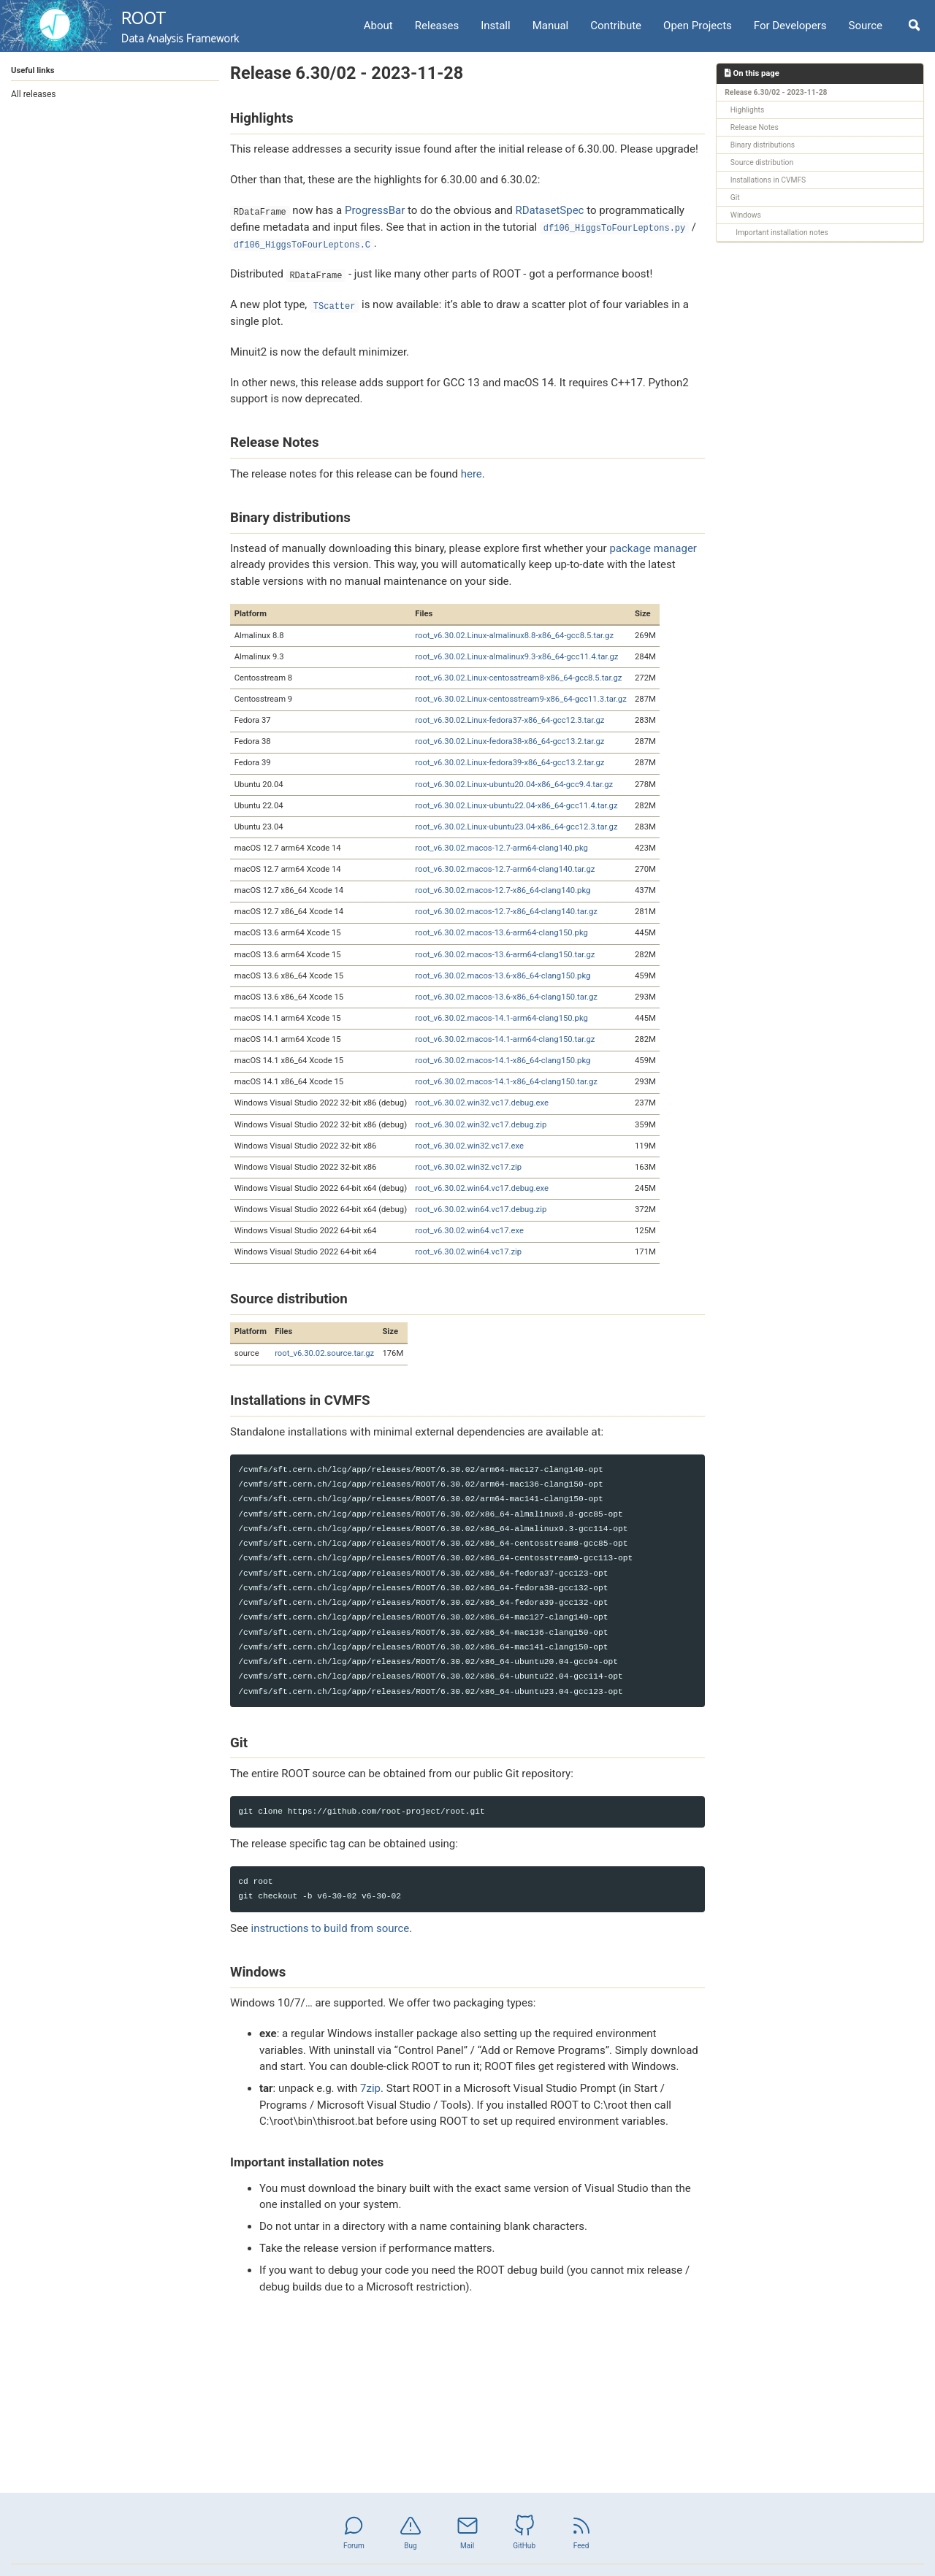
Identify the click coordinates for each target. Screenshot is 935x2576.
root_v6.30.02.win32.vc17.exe (469, 1146)
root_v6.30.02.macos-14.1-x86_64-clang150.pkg (502, 1060)
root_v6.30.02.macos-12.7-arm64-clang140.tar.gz (505, 869)
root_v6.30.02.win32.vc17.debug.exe (482, 1103)
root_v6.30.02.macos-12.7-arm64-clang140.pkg (501, 848)
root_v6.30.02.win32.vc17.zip (468, 1167)
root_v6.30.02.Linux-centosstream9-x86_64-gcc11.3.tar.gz (520, 699)
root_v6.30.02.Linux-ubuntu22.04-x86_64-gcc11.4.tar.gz (516, 805)
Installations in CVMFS (768, 180)
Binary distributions (762, 145)
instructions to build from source (330, 1928)
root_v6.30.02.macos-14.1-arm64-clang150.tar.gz (505, 1039)
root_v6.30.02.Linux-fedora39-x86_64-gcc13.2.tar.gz (509, 762)
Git (735, 197)
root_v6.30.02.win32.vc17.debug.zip (480, 1125)
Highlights (747, 110)
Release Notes (754, 127)
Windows (745, 215)
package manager (653, 548)
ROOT (180, 26)
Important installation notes (782, 232)
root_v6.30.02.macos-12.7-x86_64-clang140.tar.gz (506, 911)
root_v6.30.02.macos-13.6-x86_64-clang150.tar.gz (506, 997)
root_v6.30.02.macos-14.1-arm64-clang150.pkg (501, 1018)
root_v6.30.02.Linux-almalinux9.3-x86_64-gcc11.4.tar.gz (516, 657)
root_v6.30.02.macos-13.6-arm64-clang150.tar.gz (505, 954)
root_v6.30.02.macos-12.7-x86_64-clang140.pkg (502, 890)
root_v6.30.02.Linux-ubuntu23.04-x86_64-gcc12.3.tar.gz (516, 827)
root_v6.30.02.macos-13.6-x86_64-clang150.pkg (502, 976)
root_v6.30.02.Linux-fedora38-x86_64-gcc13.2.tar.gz (509, 741)
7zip (370, 2088)
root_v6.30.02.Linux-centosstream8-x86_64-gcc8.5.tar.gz (518, 678)
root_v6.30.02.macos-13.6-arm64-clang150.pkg (501, 933)
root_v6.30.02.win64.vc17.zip (468, 1252)
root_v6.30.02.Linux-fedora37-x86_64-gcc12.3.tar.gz (509, 720)
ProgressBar (375, 210)
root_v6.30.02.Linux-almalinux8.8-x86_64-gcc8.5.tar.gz (514, 635)
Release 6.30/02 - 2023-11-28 (776, 92)
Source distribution (761, 162)
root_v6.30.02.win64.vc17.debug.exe (482, 1188)
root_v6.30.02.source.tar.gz (324, 1353)
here (471, 473)
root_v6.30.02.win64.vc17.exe (469, 1230)
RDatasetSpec (549, 210)
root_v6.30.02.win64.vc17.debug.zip (480, 1209)
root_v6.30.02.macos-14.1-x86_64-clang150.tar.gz (506, 1081)
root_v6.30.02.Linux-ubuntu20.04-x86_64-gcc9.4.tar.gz (514, 784)
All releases (33, 94)
